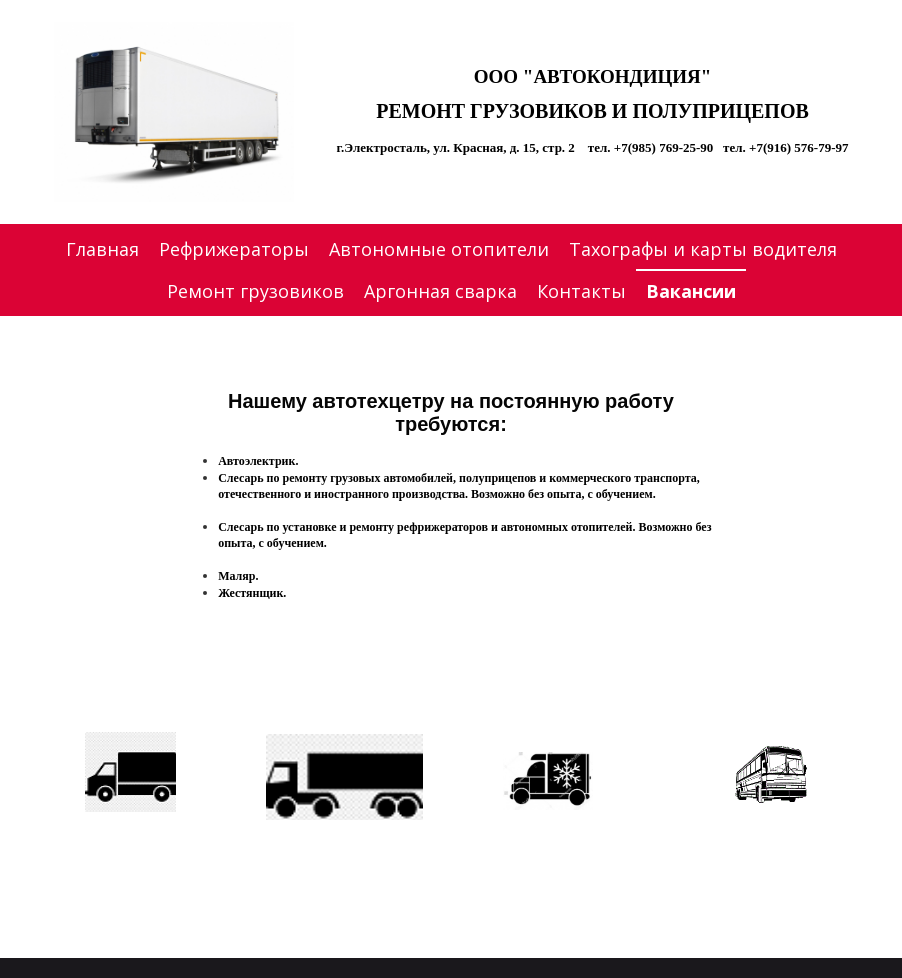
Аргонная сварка (440, 291)
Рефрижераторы (234, 249)
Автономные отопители (439, 249)
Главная (102, 249)
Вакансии (691, 291)
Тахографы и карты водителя (703, 249)
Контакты (581, 291)
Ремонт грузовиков (255, 291)
